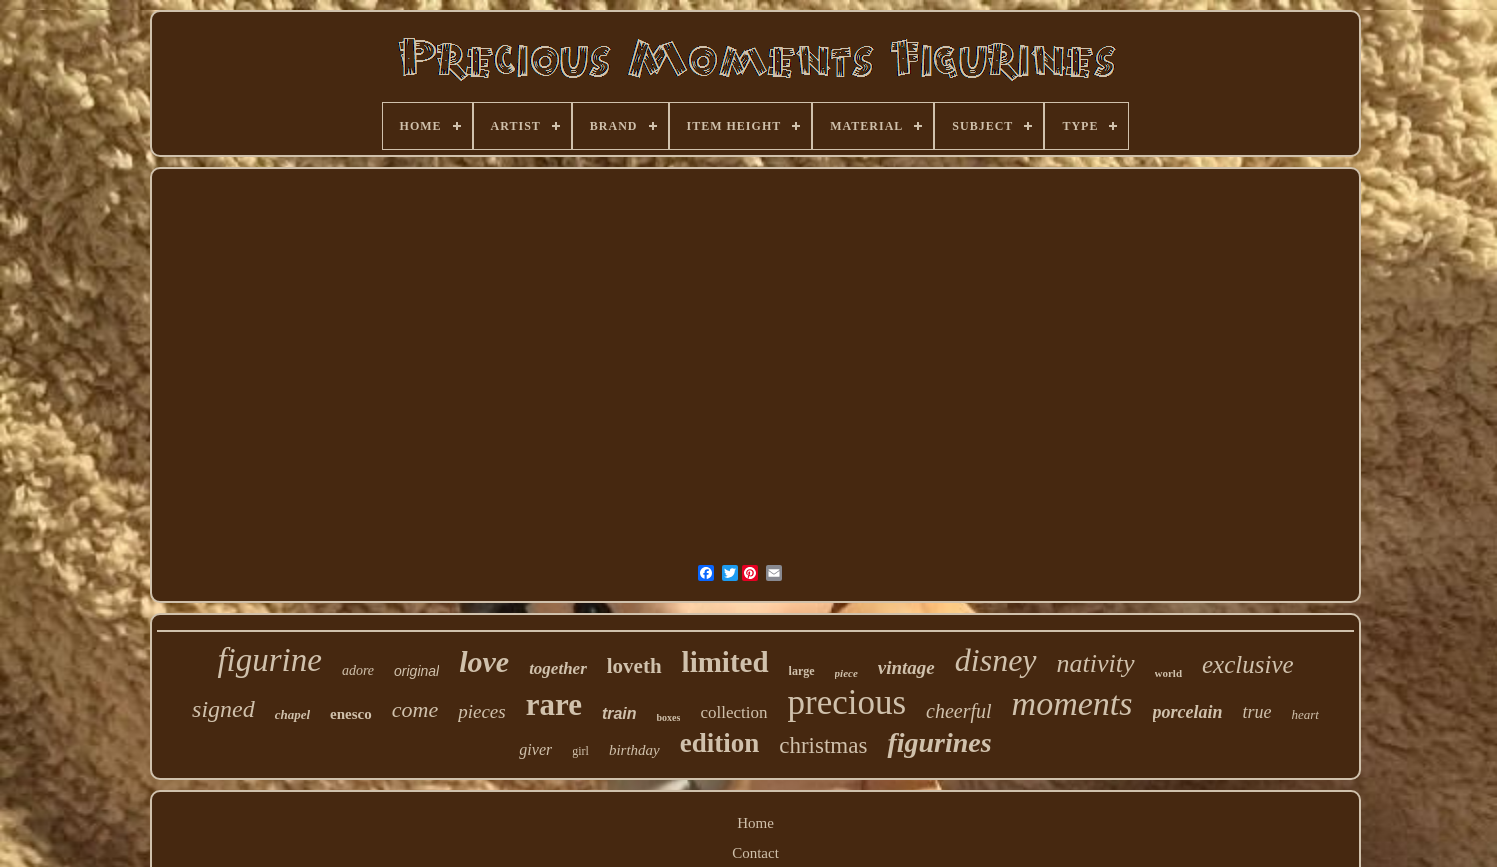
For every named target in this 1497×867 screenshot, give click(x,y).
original (416, 671)
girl (580, 751)
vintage (906, 667)
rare (554, 704)
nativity (1096, 663)
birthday (634, 750)
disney (996, 660)
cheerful (959, 711)
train (619, 713)
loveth (634, 666)
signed (223, 709)
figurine (269, 660)
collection (733, 712)
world (1169, 673)
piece (846, 673)
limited (725, 662)
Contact (755, 853)
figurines (939, 742)
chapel (292, 714)
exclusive (1248, 664)
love (484, 661)
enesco (351, 714)
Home (755, 823)
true (1257, 712)
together (558, 668)
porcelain (1188, 712)
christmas (823, 745)
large (802, 671)
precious (847, 702)
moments (1072, 703)
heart (1305, 714)
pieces (481, 711)
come (415, 709)
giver (535, 749)
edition (720, 743)
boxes (669, 717)
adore (358, 670)
